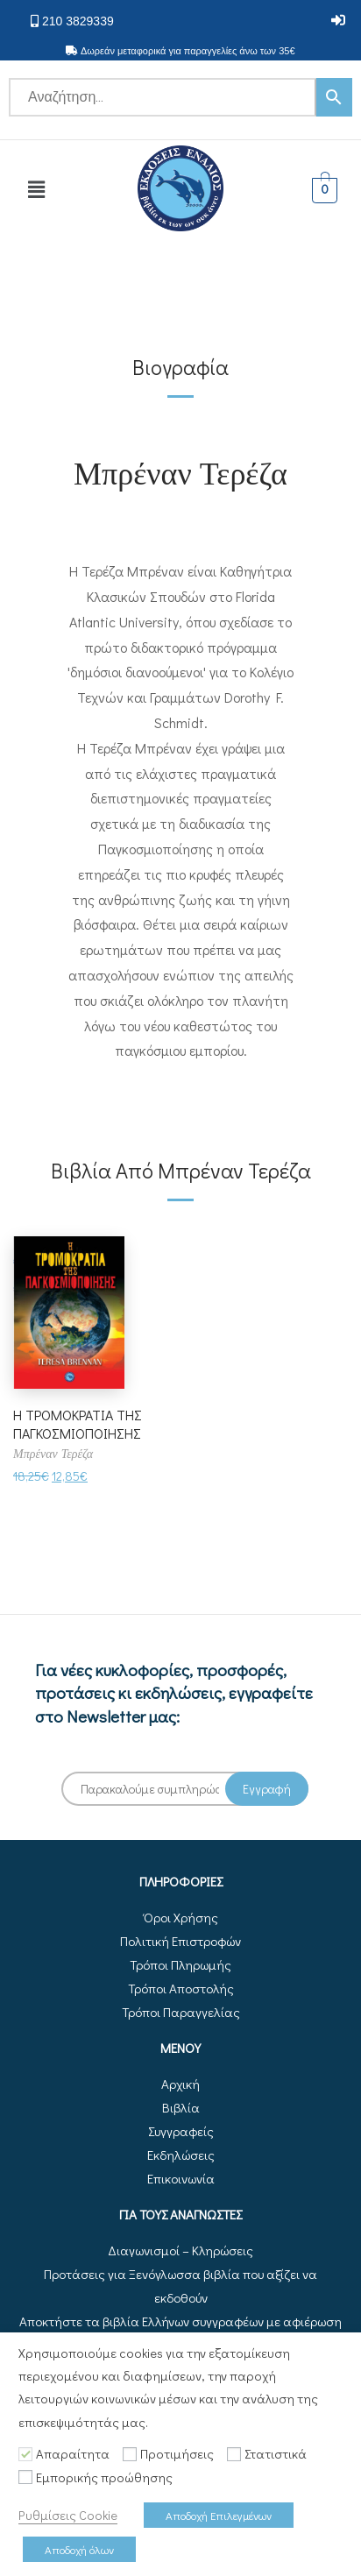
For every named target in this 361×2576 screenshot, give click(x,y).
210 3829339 (78, 21)
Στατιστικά (275, 2453)
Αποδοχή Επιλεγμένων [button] (219, 2515)
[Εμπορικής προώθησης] (25, 2477)
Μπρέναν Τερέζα (180, 471)
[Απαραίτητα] (25, 2454)
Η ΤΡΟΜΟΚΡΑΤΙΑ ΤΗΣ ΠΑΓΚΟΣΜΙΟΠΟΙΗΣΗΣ (77, 1423)
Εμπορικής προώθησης (104, 2477)
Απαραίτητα (73, 2453)
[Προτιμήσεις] (130, 2454)
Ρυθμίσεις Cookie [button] (67, 2515)
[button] (338, 20)
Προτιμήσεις (177, 2453)
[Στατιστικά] (234, 2454)
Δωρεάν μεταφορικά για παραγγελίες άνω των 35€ (188, 51)
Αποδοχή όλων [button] (79, 2549)
